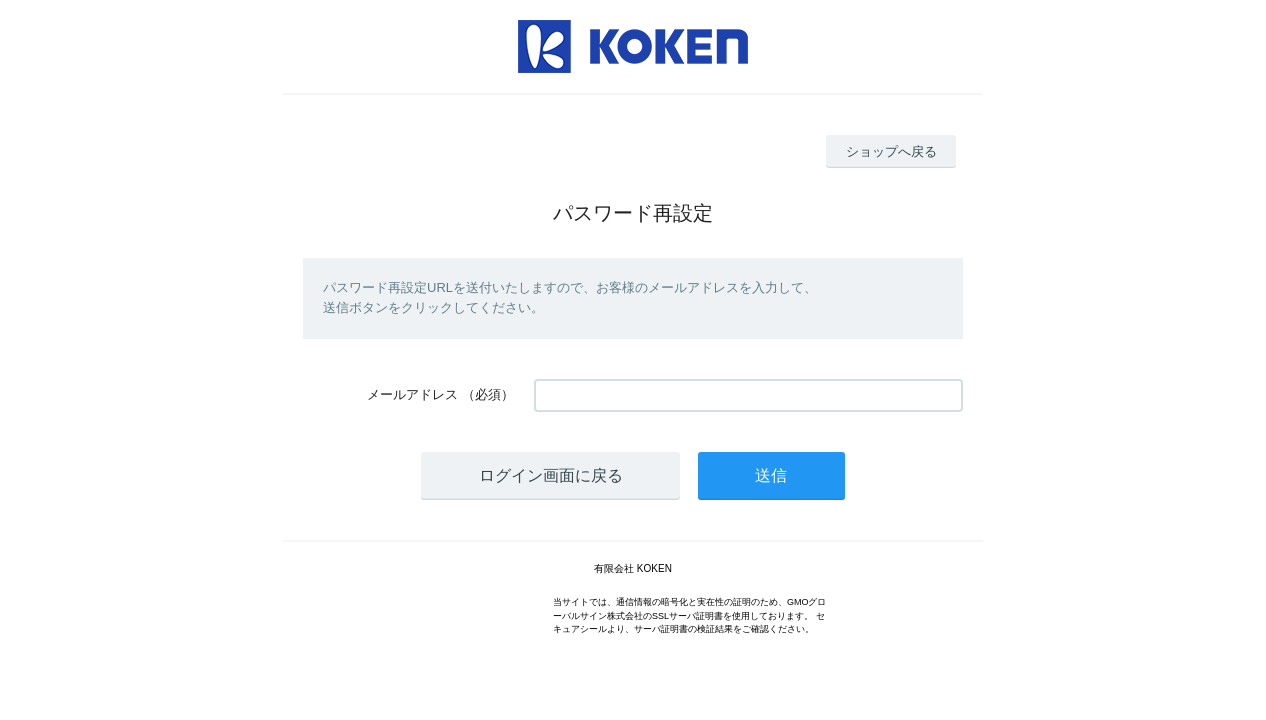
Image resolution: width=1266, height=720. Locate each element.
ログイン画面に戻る (551, 475)
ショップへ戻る (891, 151)
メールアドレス (412, 394)
